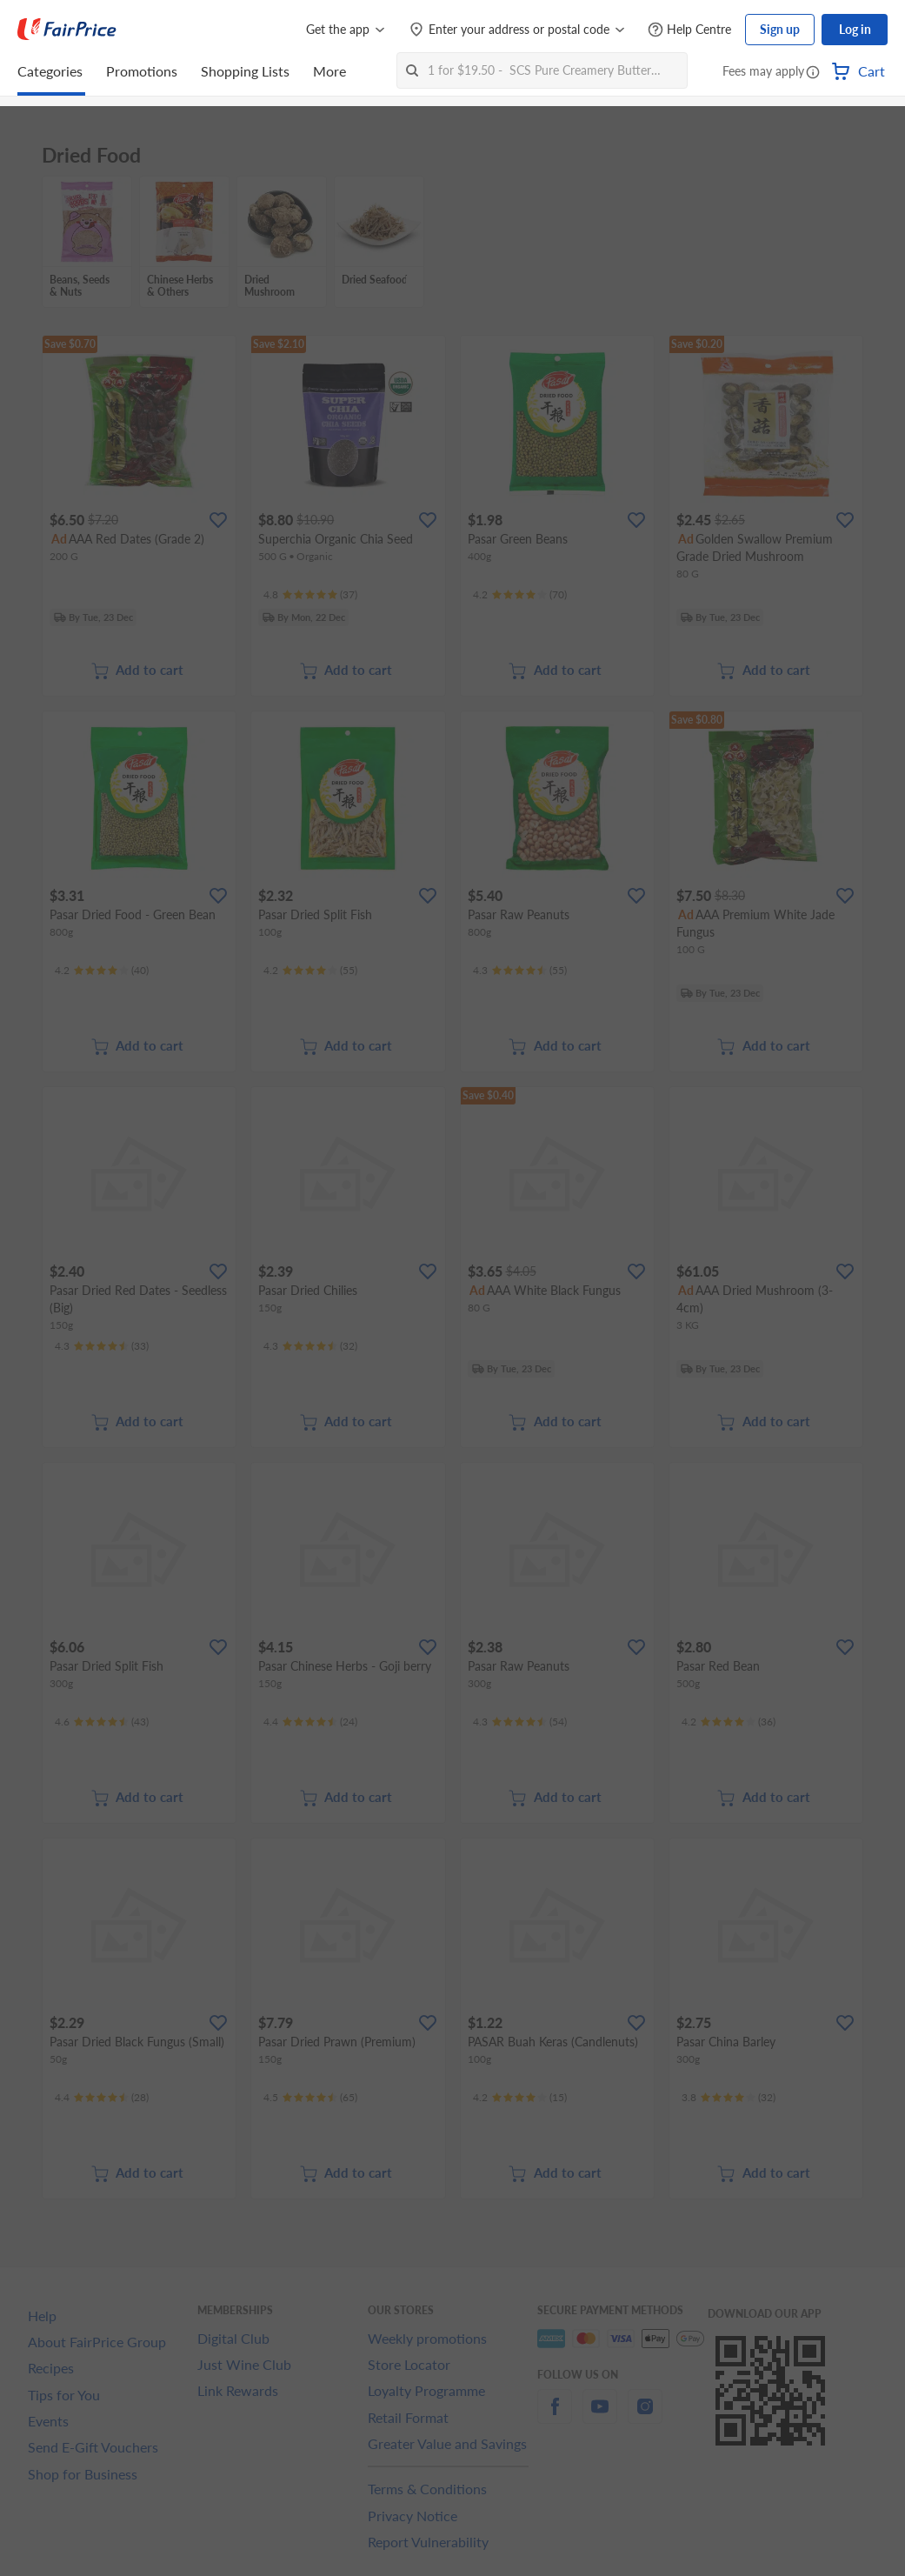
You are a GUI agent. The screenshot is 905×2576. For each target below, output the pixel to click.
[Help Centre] (689, 30)
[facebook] (554, 2416)
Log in (855, 29)
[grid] (452, 243)
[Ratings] (310, 595)
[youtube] (599, 2416)
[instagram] (645, 2416)
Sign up (780, 29)
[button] (813, 73)
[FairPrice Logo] (66, 29)
